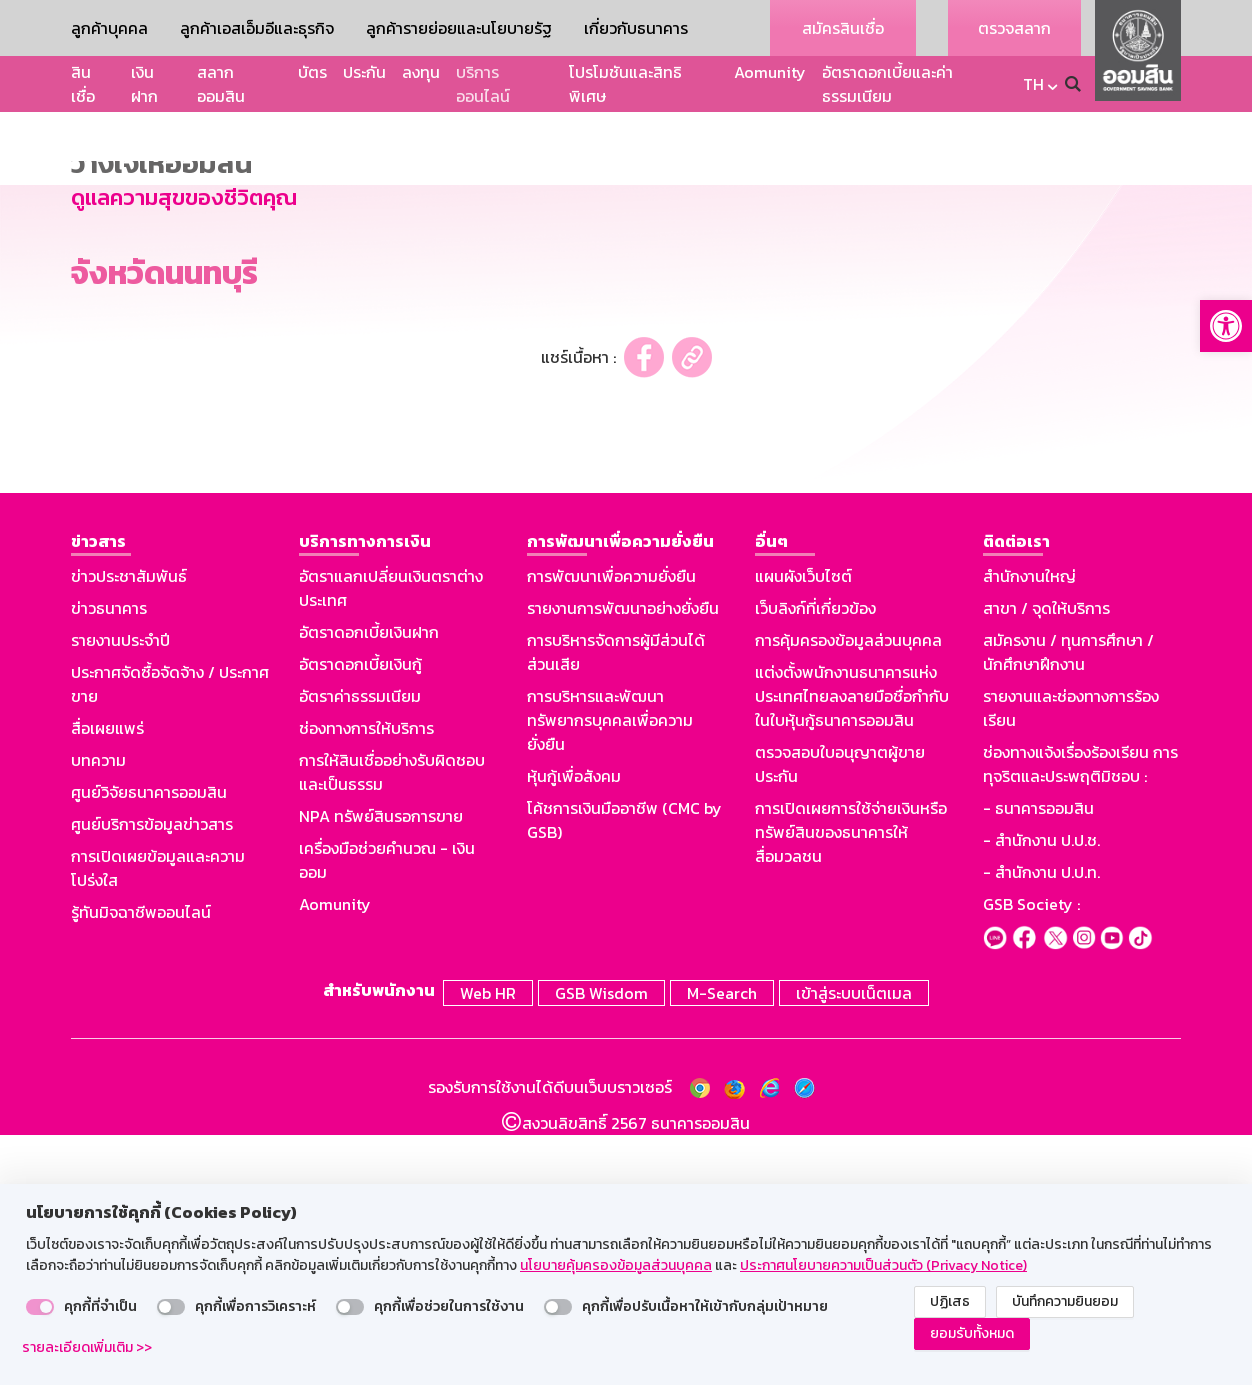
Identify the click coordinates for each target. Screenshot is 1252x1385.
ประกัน (364, 72)
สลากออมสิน (221, 84)
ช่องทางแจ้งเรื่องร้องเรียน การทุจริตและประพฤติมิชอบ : (1080, 1017)
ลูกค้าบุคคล (109, 28)
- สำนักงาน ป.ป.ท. (1041, 1125)
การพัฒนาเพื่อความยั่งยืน (611, 829)
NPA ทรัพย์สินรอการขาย (381, 1069)
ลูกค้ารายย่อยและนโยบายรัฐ (459, 28)
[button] (1226, 326)
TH (1033, 84)
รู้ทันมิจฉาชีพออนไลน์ (141, 1165)
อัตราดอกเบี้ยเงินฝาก (369, 885)
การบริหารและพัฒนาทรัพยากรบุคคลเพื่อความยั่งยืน (610, 973)
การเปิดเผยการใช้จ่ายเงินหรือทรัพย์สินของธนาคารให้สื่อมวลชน (851, 1085)
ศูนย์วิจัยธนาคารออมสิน (149, 1045)
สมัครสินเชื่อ (843, 28)
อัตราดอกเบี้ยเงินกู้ (360, 917)
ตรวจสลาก (1014, 28)
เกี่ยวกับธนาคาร (636, 28)
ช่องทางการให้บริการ (366, 981)
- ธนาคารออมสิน (1038, 1061)
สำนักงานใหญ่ (1029, 829)
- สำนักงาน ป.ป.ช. (1041, 1093)
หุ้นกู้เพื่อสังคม (574, 1029)
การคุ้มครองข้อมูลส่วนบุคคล (848, 893)
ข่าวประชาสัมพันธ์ (129, 829)
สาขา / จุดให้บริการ (1046, 861)
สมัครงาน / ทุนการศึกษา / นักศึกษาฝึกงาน (1068, 905)
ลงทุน (421, 72)
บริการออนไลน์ (483, 84)
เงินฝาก (144, 84)
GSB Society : (1031, 1157)
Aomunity (770, 72)
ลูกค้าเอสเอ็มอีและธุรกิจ (257, 28)
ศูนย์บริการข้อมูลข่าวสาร (152, 1077)
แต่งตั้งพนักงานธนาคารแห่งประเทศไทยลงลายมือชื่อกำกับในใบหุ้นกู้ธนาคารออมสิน (852, 949)
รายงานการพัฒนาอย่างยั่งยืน (623, 861)
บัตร (312, 72)
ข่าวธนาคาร (109, 861)
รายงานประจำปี (120, 893)
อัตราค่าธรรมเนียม (360, 949)
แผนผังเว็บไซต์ (803, 829)
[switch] (40, 1307)
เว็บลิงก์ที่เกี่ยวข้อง (815, 861)
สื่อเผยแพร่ (107, 981)
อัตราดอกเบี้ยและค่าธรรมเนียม (887, 84)
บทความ (98, 1013)
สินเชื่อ (83, 84)
